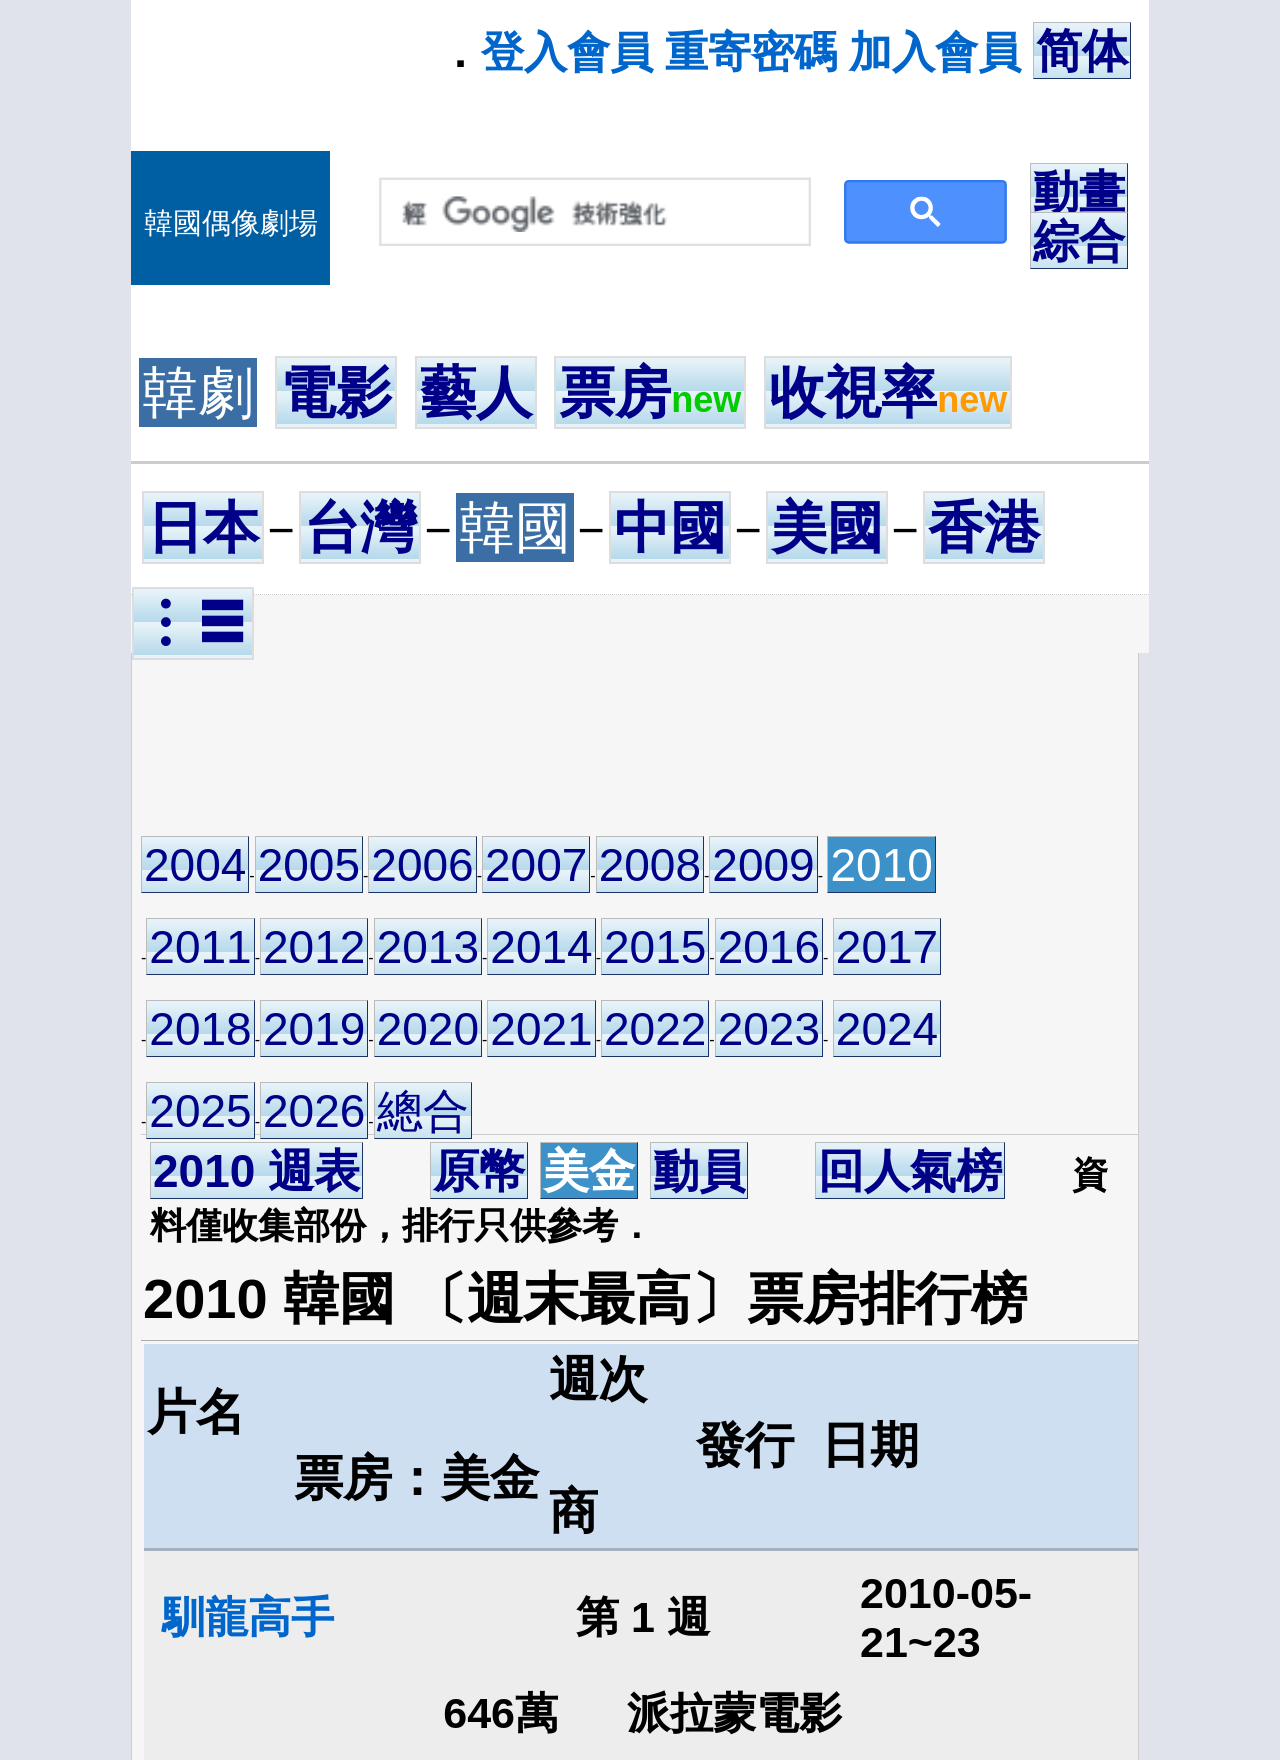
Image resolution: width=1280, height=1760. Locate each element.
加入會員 (935, 52)
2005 (309, 865)
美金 (589, 1171)
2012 (314, 947)
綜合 (1079, 241)
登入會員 (567, 52)
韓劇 (198, 392)
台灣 (360, 527)
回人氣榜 (910, 1171)
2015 (655, 947)
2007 (536, 865)
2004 (195, 865)
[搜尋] (590, 213)
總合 (423, 1111)
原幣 (479, 1171)
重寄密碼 (751, 52)
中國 (670, 527)
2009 (763, 865)
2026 (314, 1111)
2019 (314, 1029)
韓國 (515, 527)
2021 (541, 1029)
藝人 (476, 392)
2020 (428, 1029)
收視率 (888, 392)
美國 (827, 527)
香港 (984, 527)
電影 (336, 392)
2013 (428, 947)
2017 (887, 947)
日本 (203, 527)
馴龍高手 (248, 1617)
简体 (1082, 51)
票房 (650, 392)
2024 (887, 1029)
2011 (200, 947)
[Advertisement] (525, 742)
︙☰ (193, 623)
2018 (200, 1029)
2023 (769, 1029)
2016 (769, 947)
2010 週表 (256, 1171)
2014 (541, 947)
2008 (650, 865)
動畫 (1079, 192)
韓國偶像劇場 (231, 223)
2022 (655, 1029)
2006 (422, 865)
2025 (200, 1111)
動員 (699, 1171)
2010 (881, 865)
